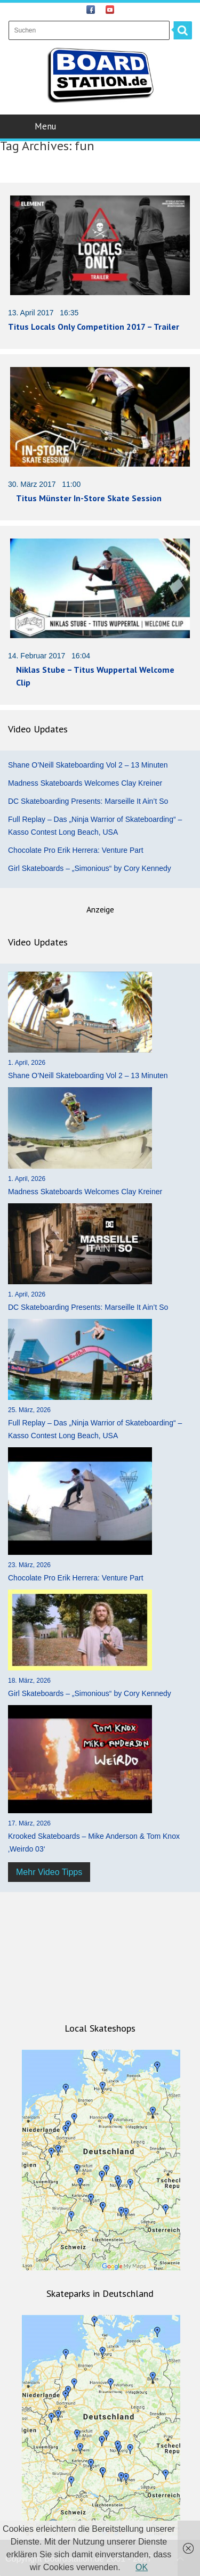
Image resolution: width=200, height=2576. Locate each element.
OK (141, 2567)
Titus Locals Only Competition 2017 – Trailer (93, 326)
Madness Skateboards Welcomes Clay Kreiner (85, 783)
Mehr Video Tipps (49, 1872)
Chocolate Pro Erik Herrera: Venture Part (75, 850)
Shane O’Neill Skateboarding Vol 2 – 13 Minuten (88, 765)
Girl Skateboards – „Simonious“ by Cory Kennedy (89, 868)
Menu (101, 126)
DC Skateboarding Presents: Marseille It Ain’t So (88, 801)
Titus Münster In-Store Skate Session (89, 498)
